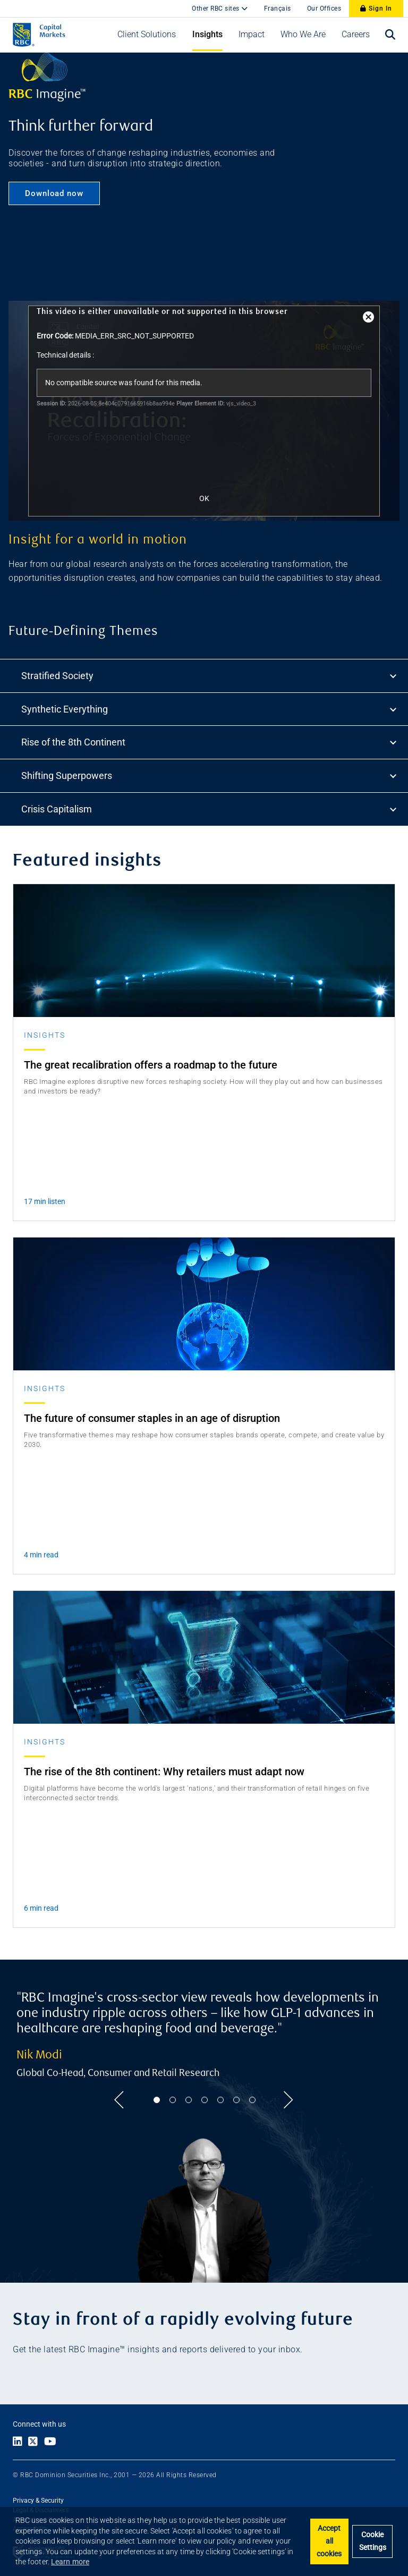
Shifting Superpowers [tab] (210, 775)
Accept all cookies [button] (329, 2541)
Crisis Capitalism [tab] (210, 809)
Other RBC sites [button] (216, 8)
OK (204, 498)
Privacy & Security (38, 2500)
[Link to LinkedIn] (17, 2442)
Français (277, 8)
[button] (146, 35)
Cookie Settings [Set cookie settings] (372, 2541)
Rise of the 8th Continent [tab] (210, 742)
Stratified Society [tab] (210, 675)
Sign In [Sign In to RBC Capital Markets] (376, 8)
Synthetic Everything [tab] (210, 709)
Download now (54, 193)
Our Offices (324, 8)
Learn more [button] (70, 2561)
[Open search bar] (390, 35)
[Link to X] (33, 2442)
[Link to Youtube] (53, 2442)
